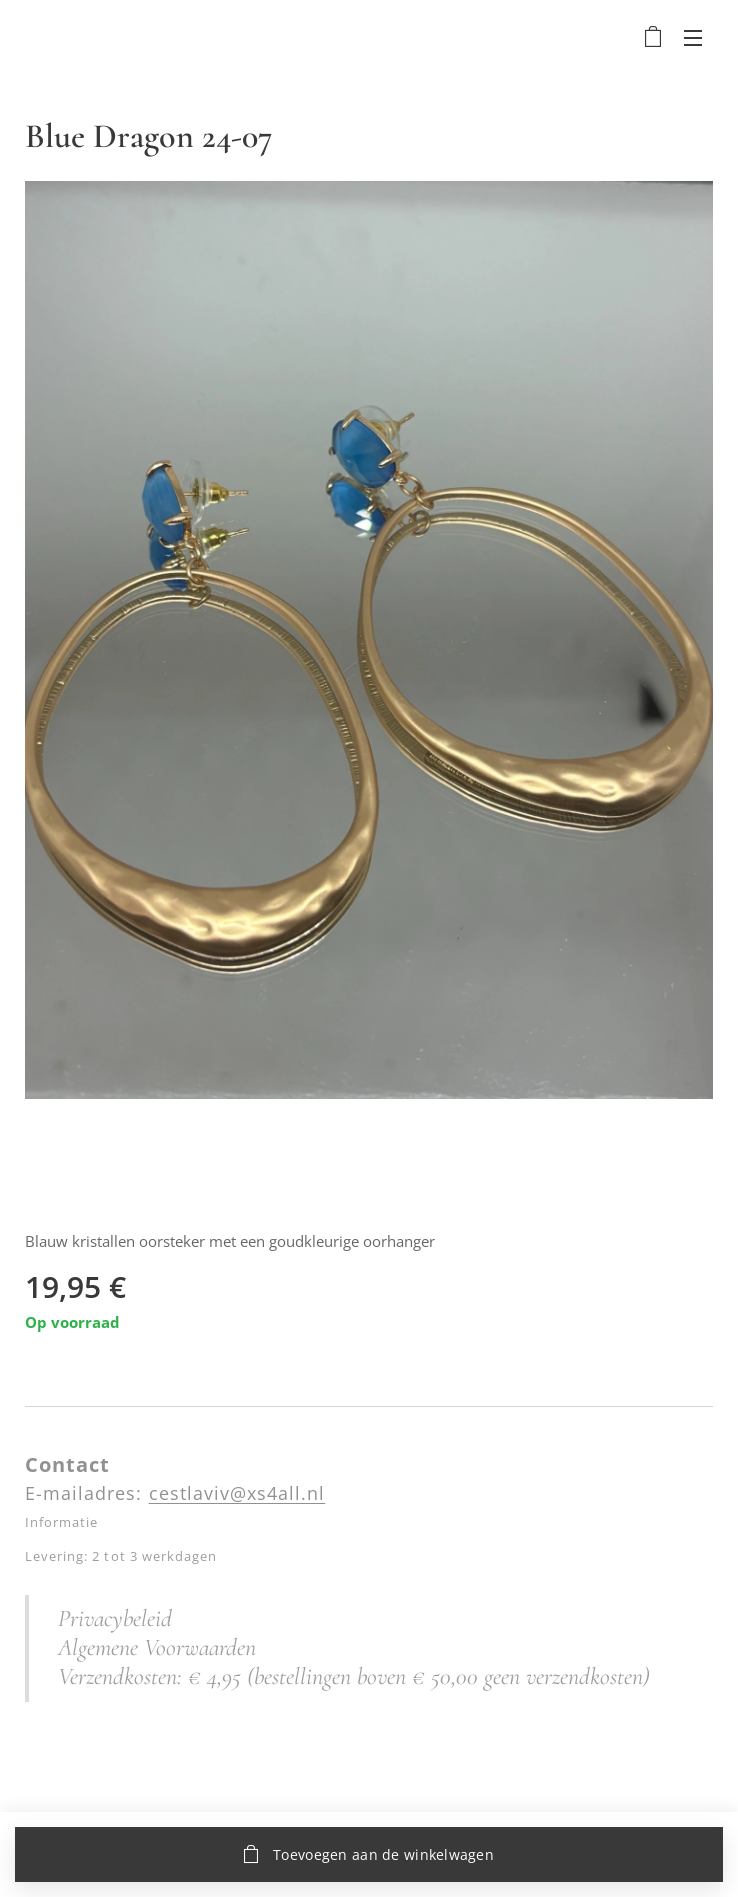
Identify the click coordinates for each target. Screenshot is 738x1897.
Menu (693, 38)
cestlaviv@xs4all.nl (237, 1493)
